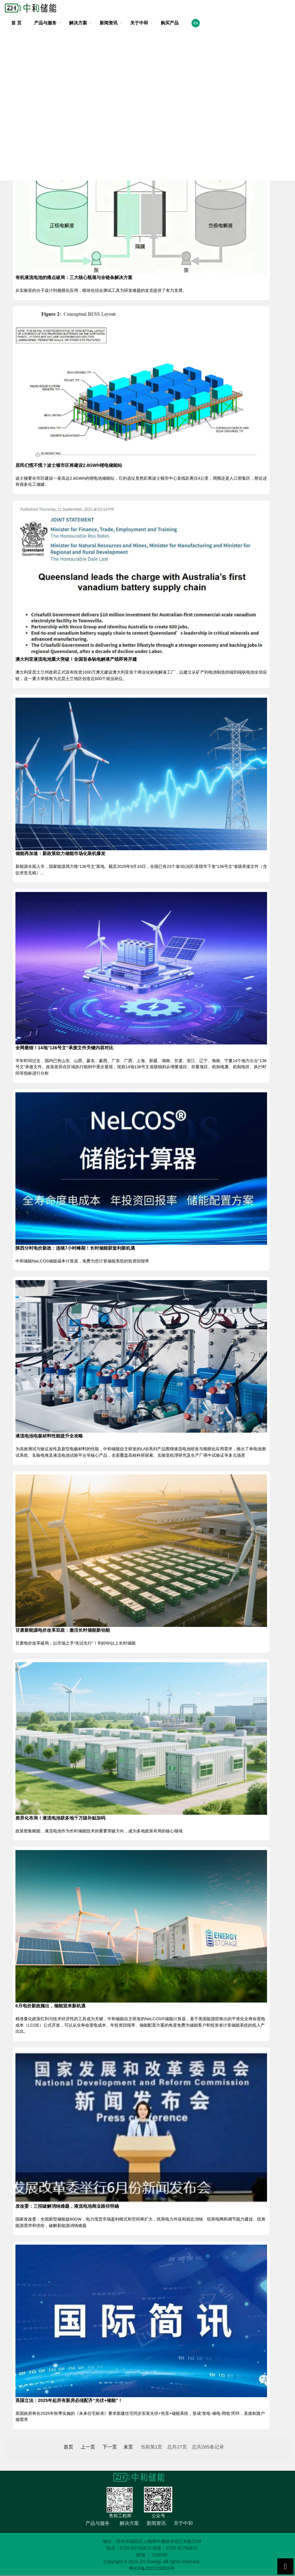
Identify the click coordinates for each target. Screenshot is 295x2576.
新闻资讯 (109, 22)
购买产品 (170, 22)
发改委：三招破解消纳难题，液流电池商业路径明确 (67, 2206)
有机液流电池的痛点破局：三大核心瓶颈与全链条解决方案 (73, 277)
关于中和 (139, 22)
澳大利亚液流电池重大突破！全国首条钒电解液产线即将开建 (76, 659)
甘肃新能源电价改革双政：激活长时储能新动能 (62, 1630)
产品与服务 (45, 22)
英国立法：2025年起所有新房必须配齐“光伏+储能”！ (68, 2400)
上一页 (88, 2446)
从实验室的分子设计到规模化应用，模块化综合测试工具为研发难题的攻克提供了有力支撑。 (101, 290)
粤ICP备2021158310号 (152, 2568)
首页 (68, 2446)
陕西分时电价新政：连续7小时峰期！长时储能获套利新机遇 (75, 1248)
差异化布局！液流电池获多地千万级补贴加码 (60, 1818)
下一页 (110, 2446)
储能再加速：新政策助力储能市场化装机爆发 (60, 853)
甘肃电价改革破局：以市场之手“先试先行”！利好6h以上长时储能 (75, 1643)
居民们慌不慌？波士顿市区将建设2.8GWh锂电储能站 (68, 465)
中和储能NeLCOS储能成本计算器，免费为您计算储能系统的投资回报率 (82, 1261)
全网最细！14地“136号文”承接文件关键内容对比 (64, 1047)
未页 (128, 2446)
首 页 (16, 22)
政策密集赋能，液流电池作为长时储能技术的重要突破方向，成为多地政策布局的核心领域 (99, 1831)
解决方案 (78, 22)
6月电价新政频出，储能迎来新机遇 (50, 2005)
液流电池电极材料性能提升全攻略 (49, 1435)
